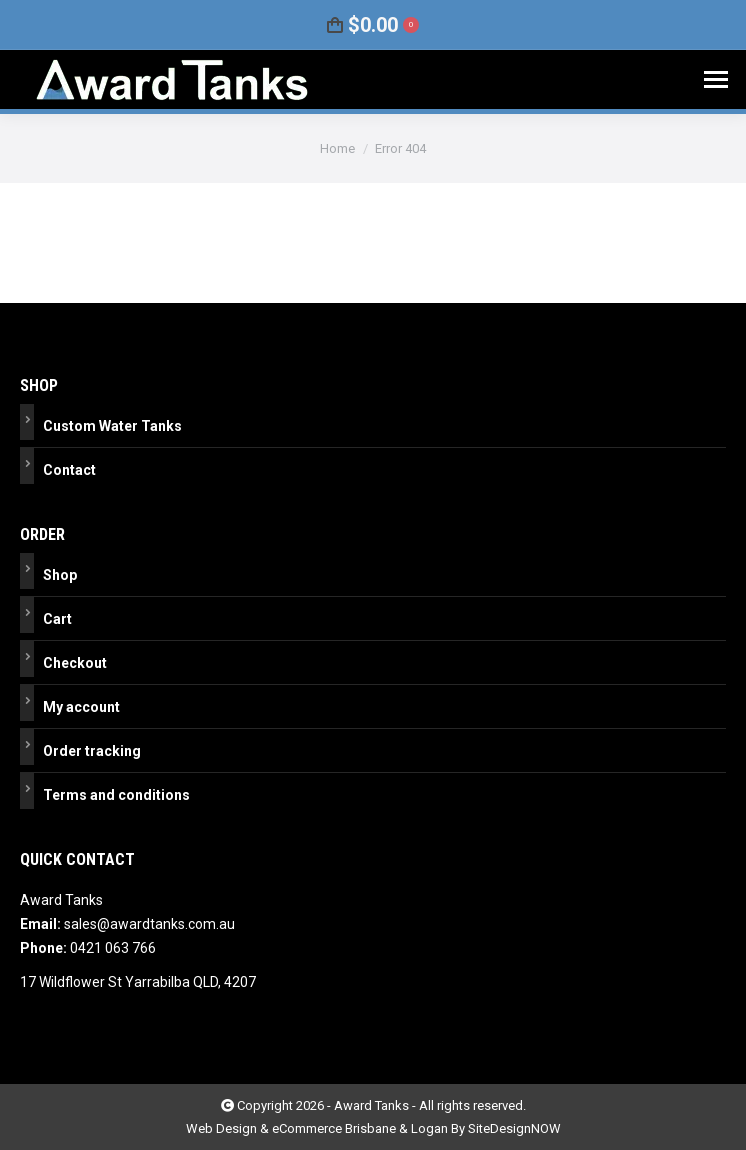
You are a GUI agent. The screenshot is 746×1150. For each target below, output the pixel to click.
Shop (60, 575)
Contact (69, 470)
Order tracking (92, 751)
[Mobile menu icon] (716, 79)
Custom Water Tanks (112, 426)
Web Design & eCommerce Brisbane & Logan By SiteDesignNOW (373, 1128)
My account (81, 707)
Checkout (75, 663)
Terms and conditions (116, 795)
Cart (57, 619)
